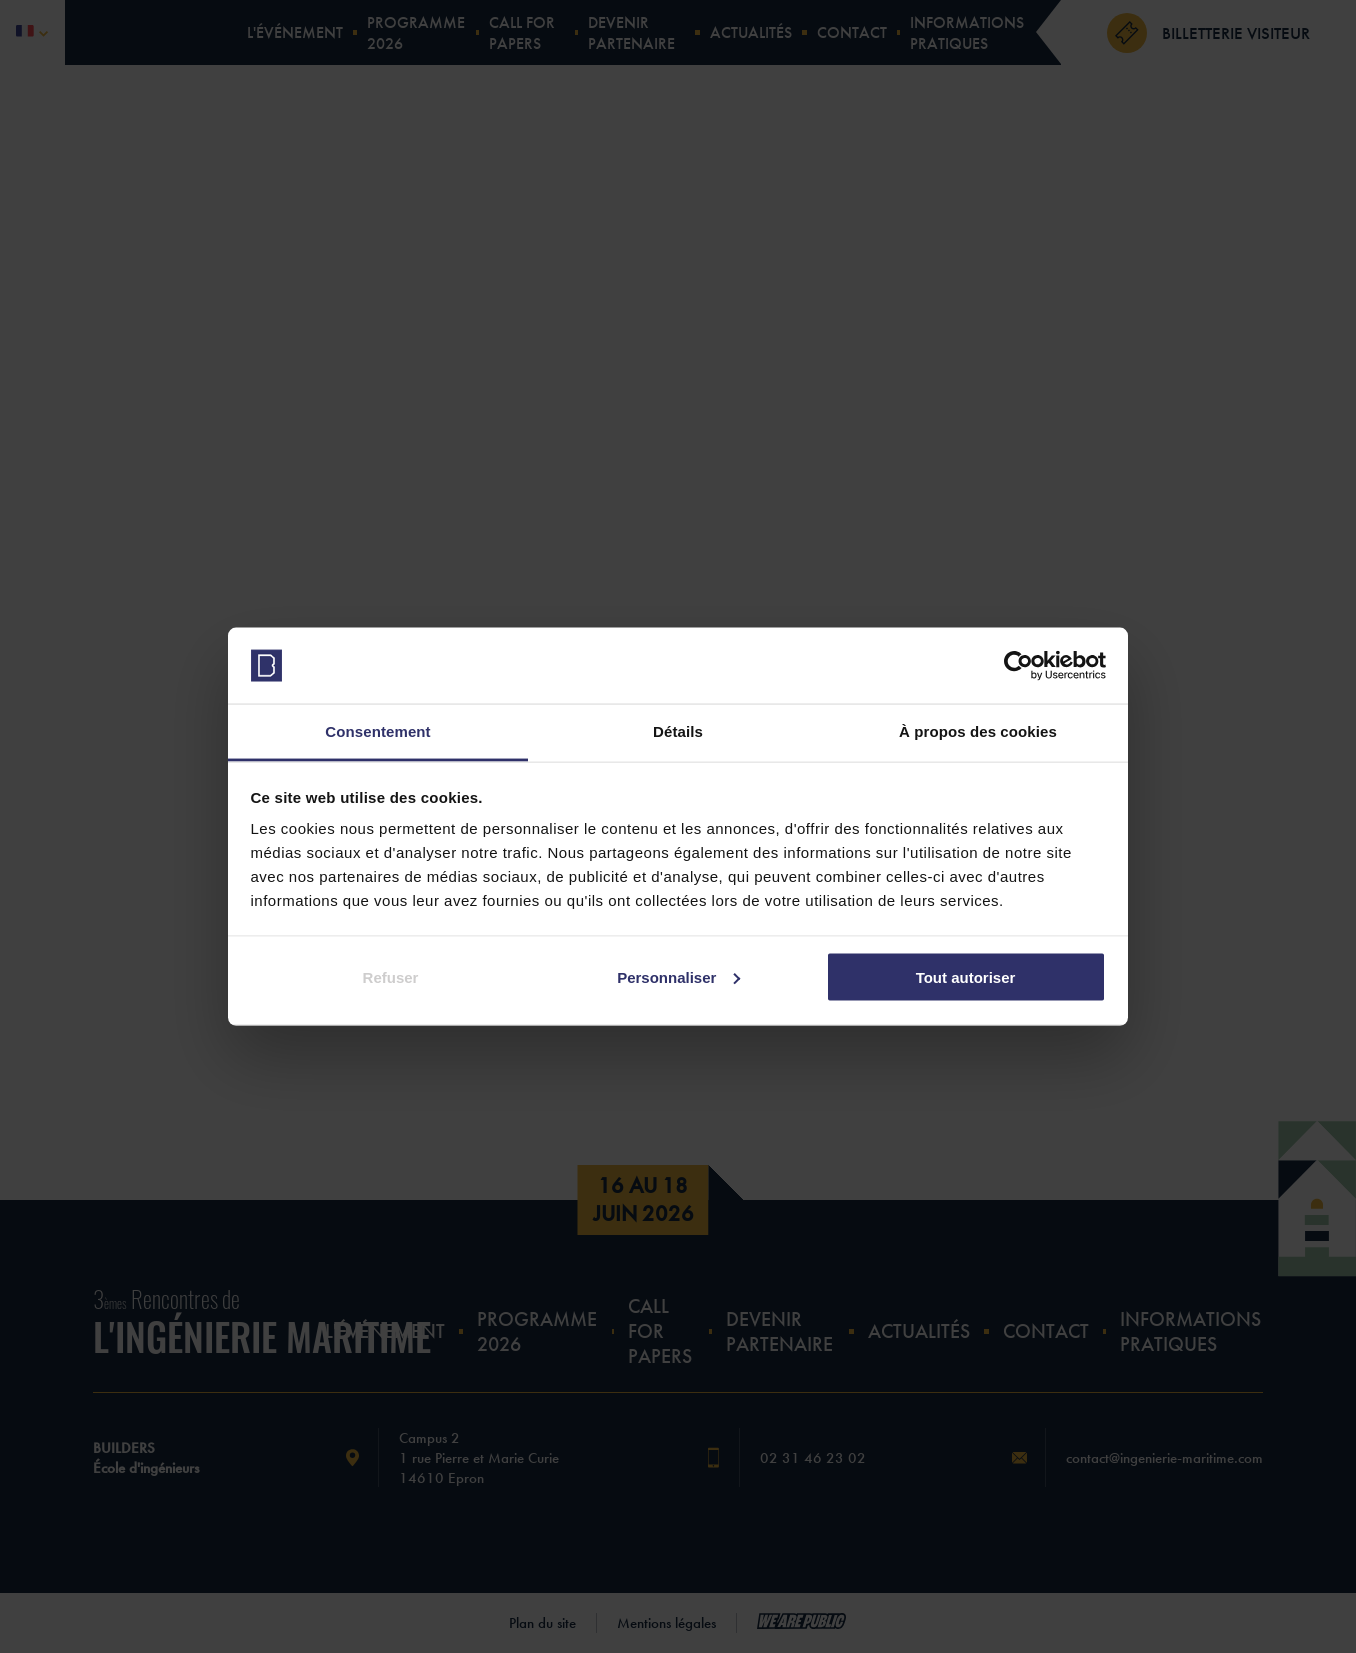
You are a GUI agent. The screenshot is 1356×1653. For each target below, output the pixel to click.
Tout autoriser (966, 976)
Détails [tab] (678, 731)
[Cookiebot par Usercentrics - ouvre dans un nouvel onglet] (1018, 666)
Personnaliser (678, 976)
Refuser (391, 976)
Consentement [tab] (377, 731)
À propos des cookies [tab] (978, 731)
